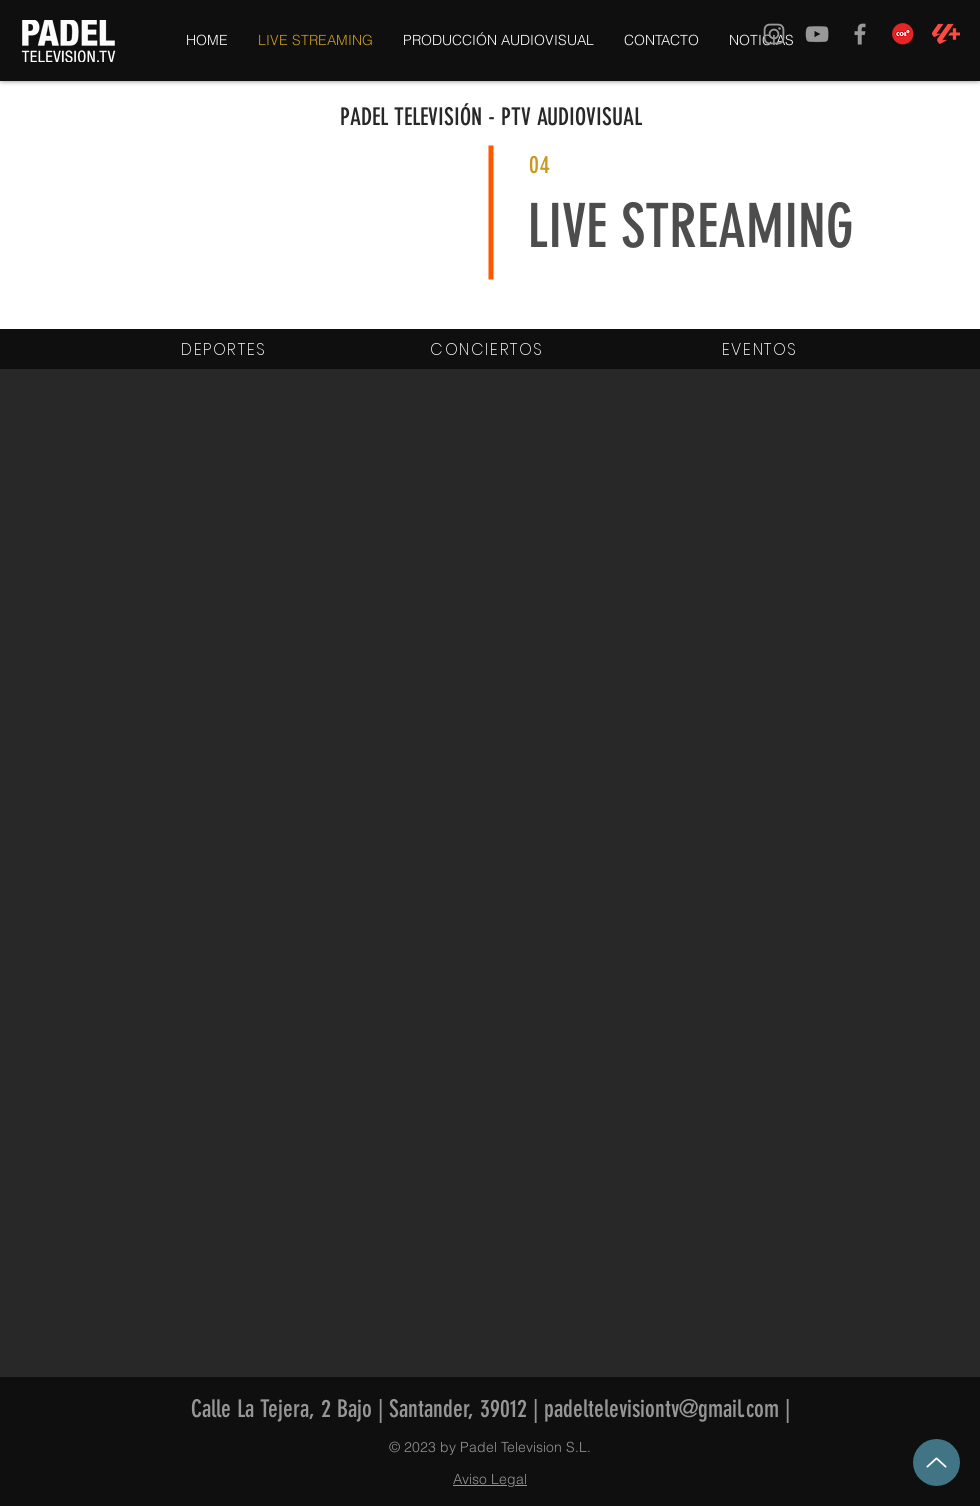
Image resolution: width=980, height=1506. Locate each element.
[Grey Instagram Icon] (774, 34)
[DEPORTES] (226, 349)
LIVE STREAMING (690, 226)
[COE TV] (903, 34)
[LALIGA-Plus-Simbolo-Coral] (946, 34)
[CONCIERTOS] (489, 349)
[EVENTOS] (762, 349)
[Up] (936, 1462)
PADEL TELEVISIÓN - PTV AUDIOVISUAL (491, 117)
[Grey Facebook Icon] (860, 34)
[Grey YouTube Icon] (817, 34)
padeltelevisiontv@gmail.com (661, 1409)
